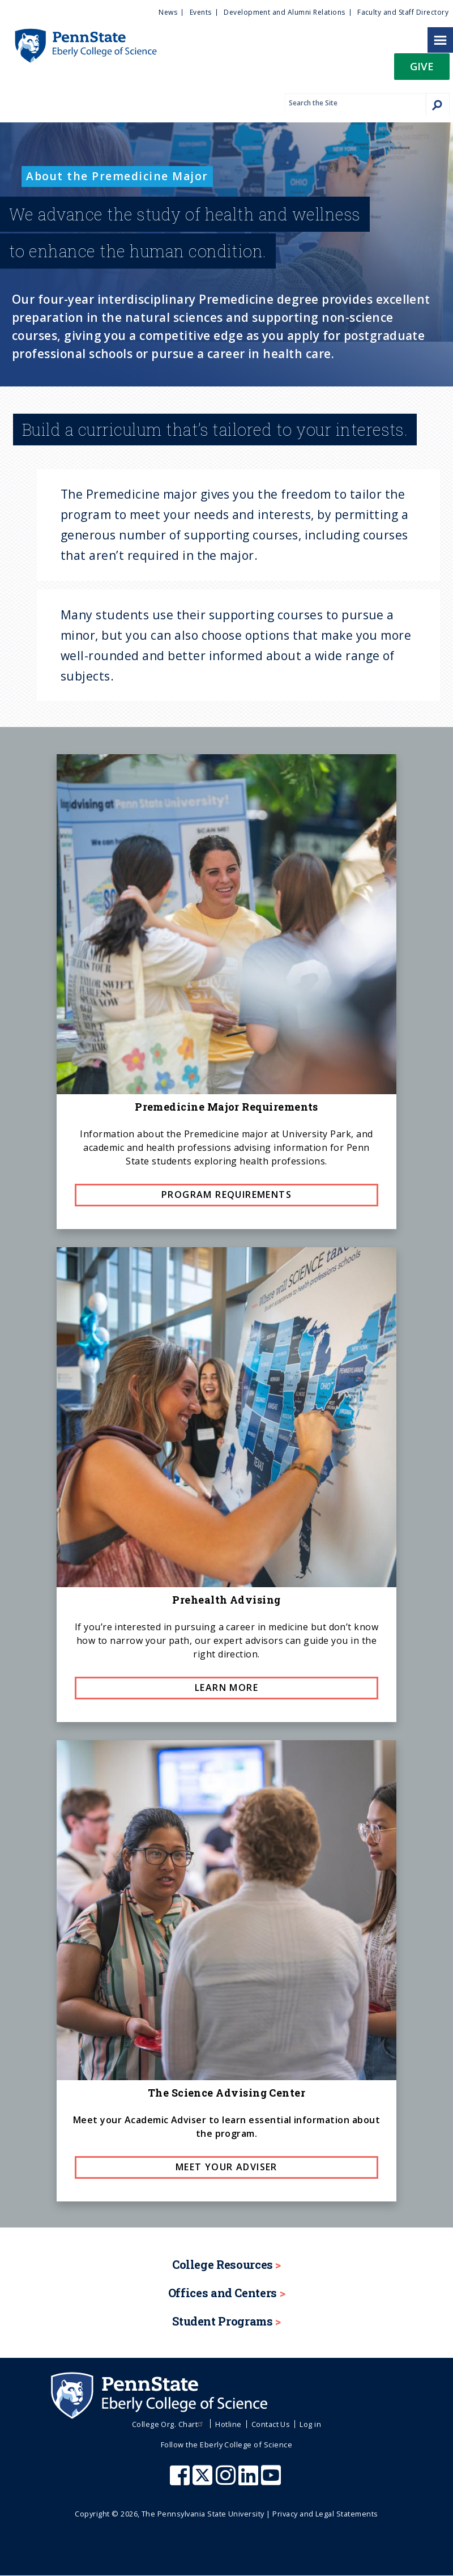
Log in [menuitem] (310, 2424)
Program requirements (226, 1194)
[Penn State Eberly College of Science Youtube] (272, 2481)
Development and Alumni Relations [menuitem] (284, 12)
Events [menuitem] (201, 12)
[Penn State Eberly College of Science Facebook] (181, 2481)
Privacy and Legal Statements (325, 2514)
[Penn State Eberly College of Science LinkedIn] (249, 2481)
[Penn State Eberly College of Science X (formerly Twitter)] (204, 2481)
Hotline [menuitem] (228, 2424)
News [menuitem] (168, 12)
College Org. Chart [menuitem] (169, 2424)
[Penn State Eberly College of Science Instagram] (227, 2481)
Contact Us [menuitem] (270, 2424)
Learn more (226, 1687)
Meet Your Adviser (226, 2167)
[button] (422, 70)
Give (422, 66)
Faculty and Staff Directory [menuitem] (402, 12)
